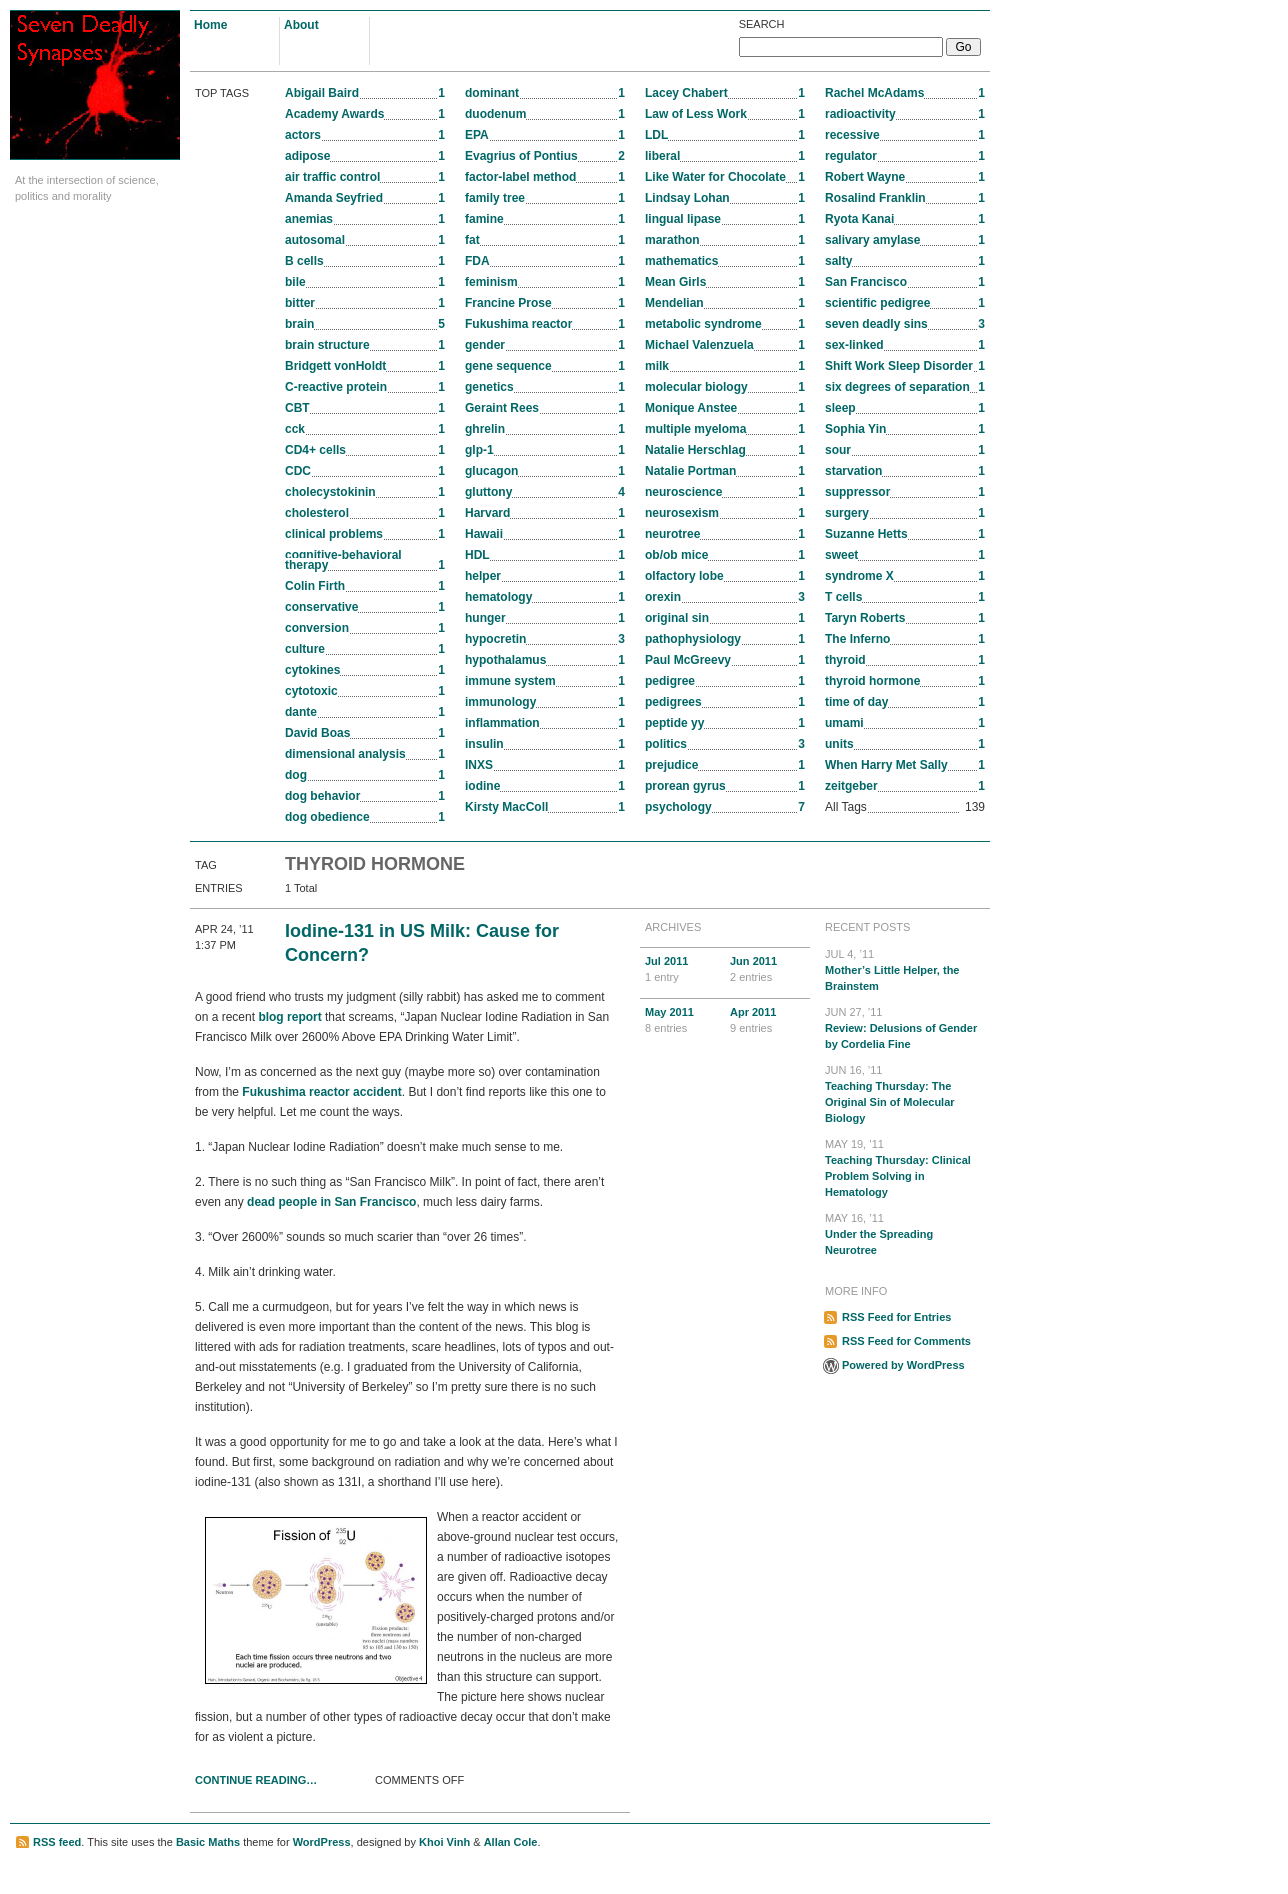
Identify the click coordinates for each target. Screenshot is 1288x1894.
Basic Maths (208, 1842)
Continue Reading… (256, 1780)
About (301, 25)
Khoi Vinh (444, 1842)
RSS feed (57, 1842)
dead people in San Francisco (331, 1202)
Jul (682, 970)
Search (762, 24)
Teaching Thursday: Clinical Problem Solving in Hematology (905, 1167)
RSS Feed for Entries (896, 1317)
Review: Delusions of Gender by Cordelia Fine (905, 1027)
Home (210, 25)
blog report (289, 1017)
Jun (767, 970)
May (682, 1021)
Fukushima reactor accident (321, 1092)
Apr (767, 1021)
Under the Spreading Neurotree (905, 1233)
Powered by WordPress (903, 1365)
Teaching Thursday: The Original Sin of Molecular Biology (905, 1093)
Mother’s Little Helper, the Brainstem (905, 969)
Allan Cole (511, 1842)
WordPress (322, 1842)
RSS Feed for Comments (906, 1341)
